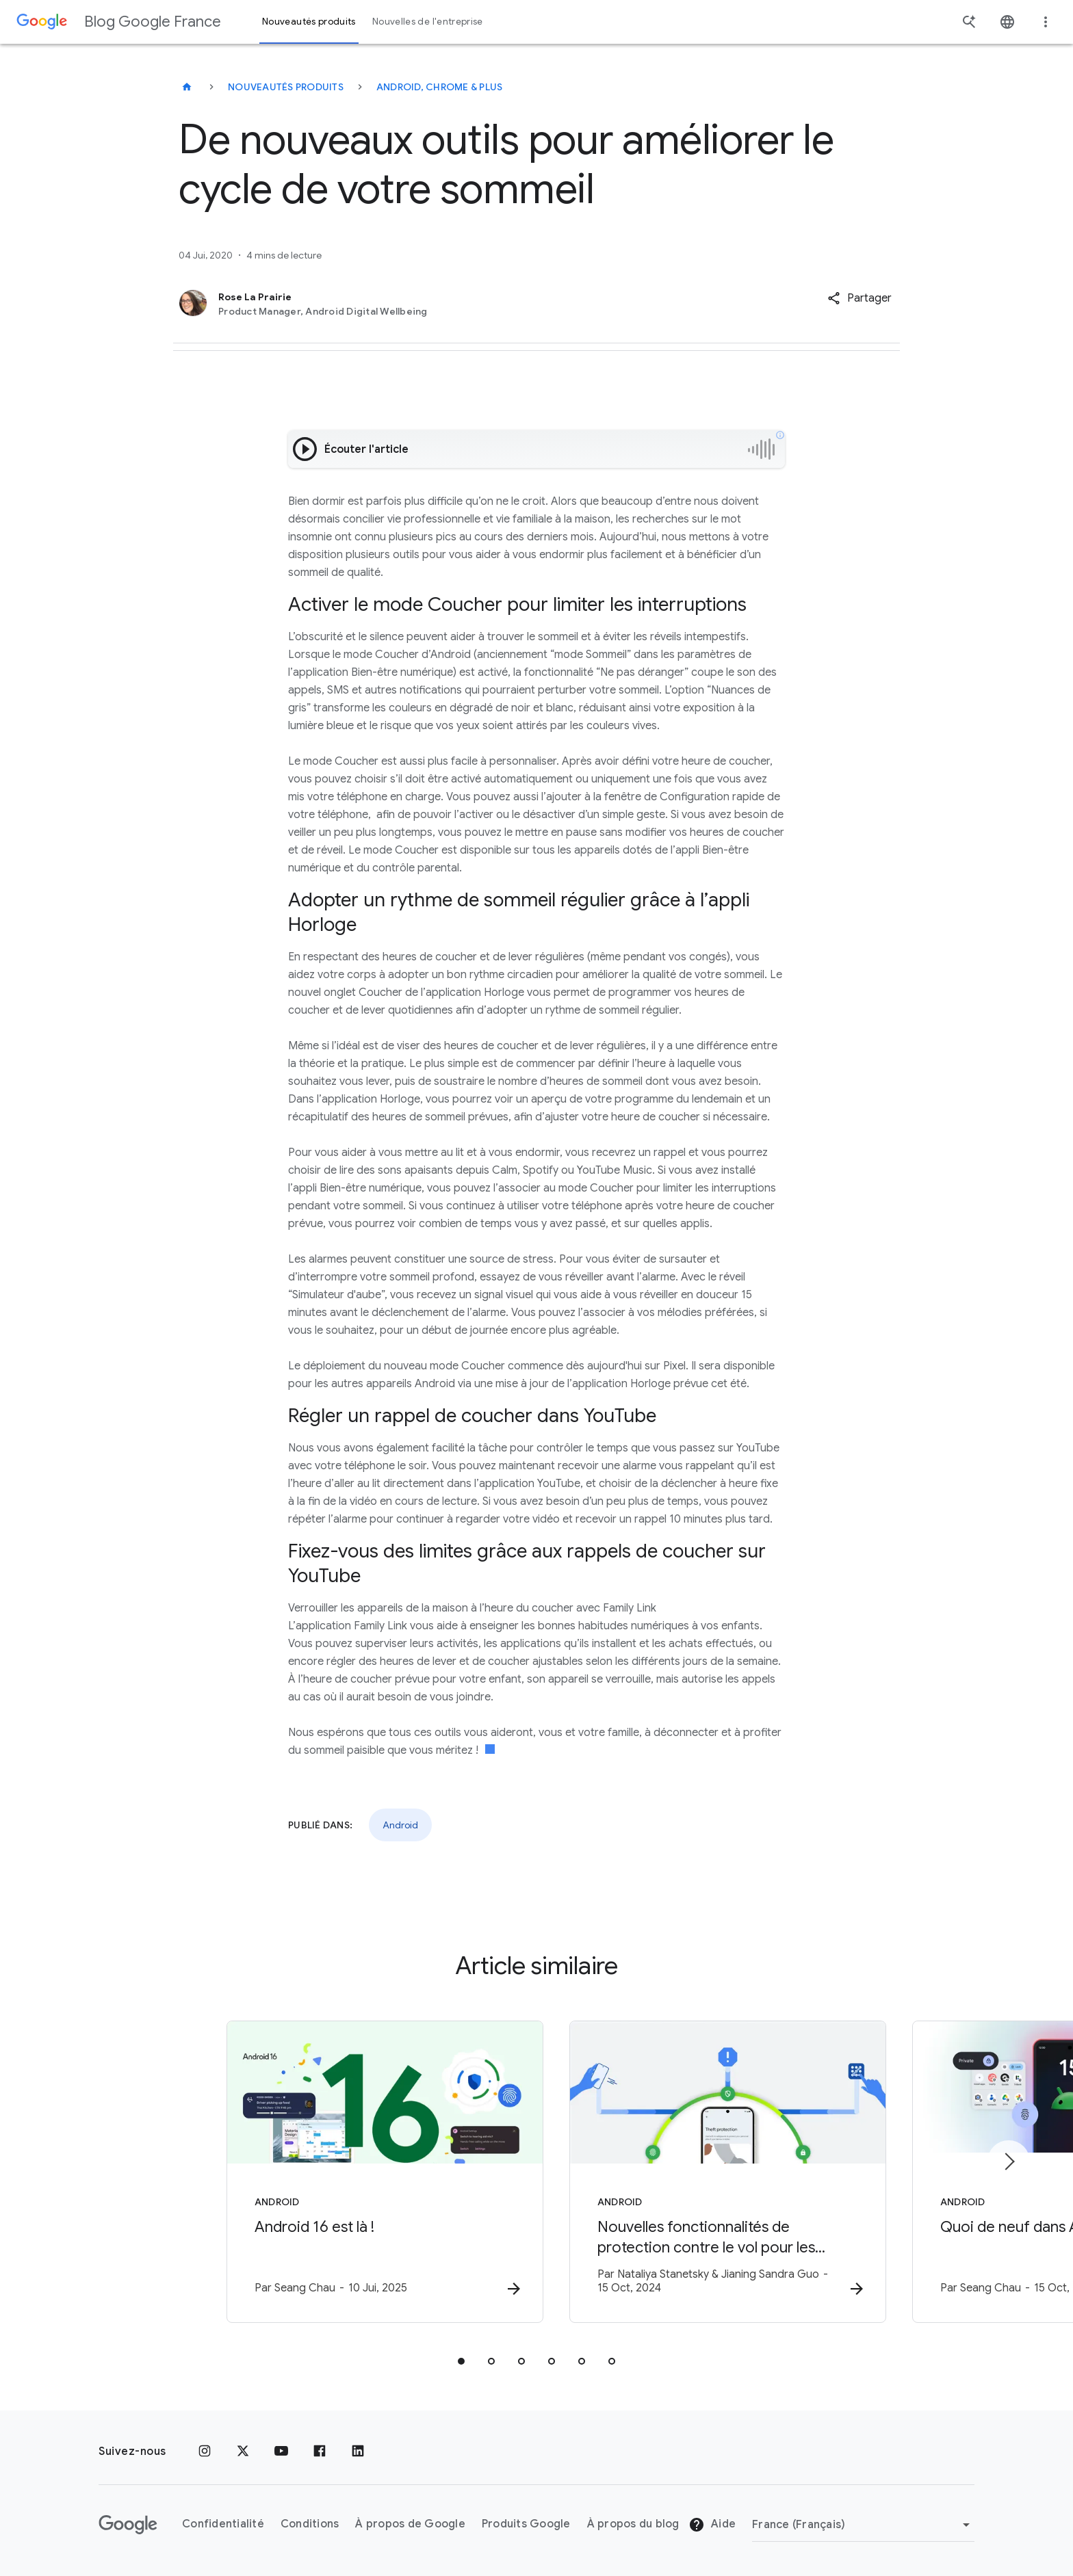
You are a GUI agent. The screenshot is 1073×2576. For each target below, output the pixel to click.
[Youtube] (281, 2451)
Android (400, 1825)
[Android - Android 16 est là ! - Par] (357, 2171)
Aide (712, 2525)
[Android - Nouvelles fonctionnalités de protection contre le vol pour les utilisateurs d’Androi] (716, 2171)
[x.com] (243, 2451)
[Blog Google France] (186, 86)
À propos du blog (633, 2525)
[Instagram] (204, 2451)
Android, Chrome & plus (439, 87)
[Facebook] (319, 2451)
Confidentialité (223, 2525)
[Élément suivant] (1008, 2161)
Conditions (310, 2525)
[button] (859, 298)
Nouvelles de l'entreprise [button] (427, 21)
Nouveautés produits (286, 87)
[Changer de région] (863, 2524)
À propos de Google (410, 2525)
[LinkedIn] (357, 2451)
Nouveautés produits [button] (309, 21)
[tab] (461, 2361)
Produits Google (526, 2525)
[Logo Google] (128, 2524)
